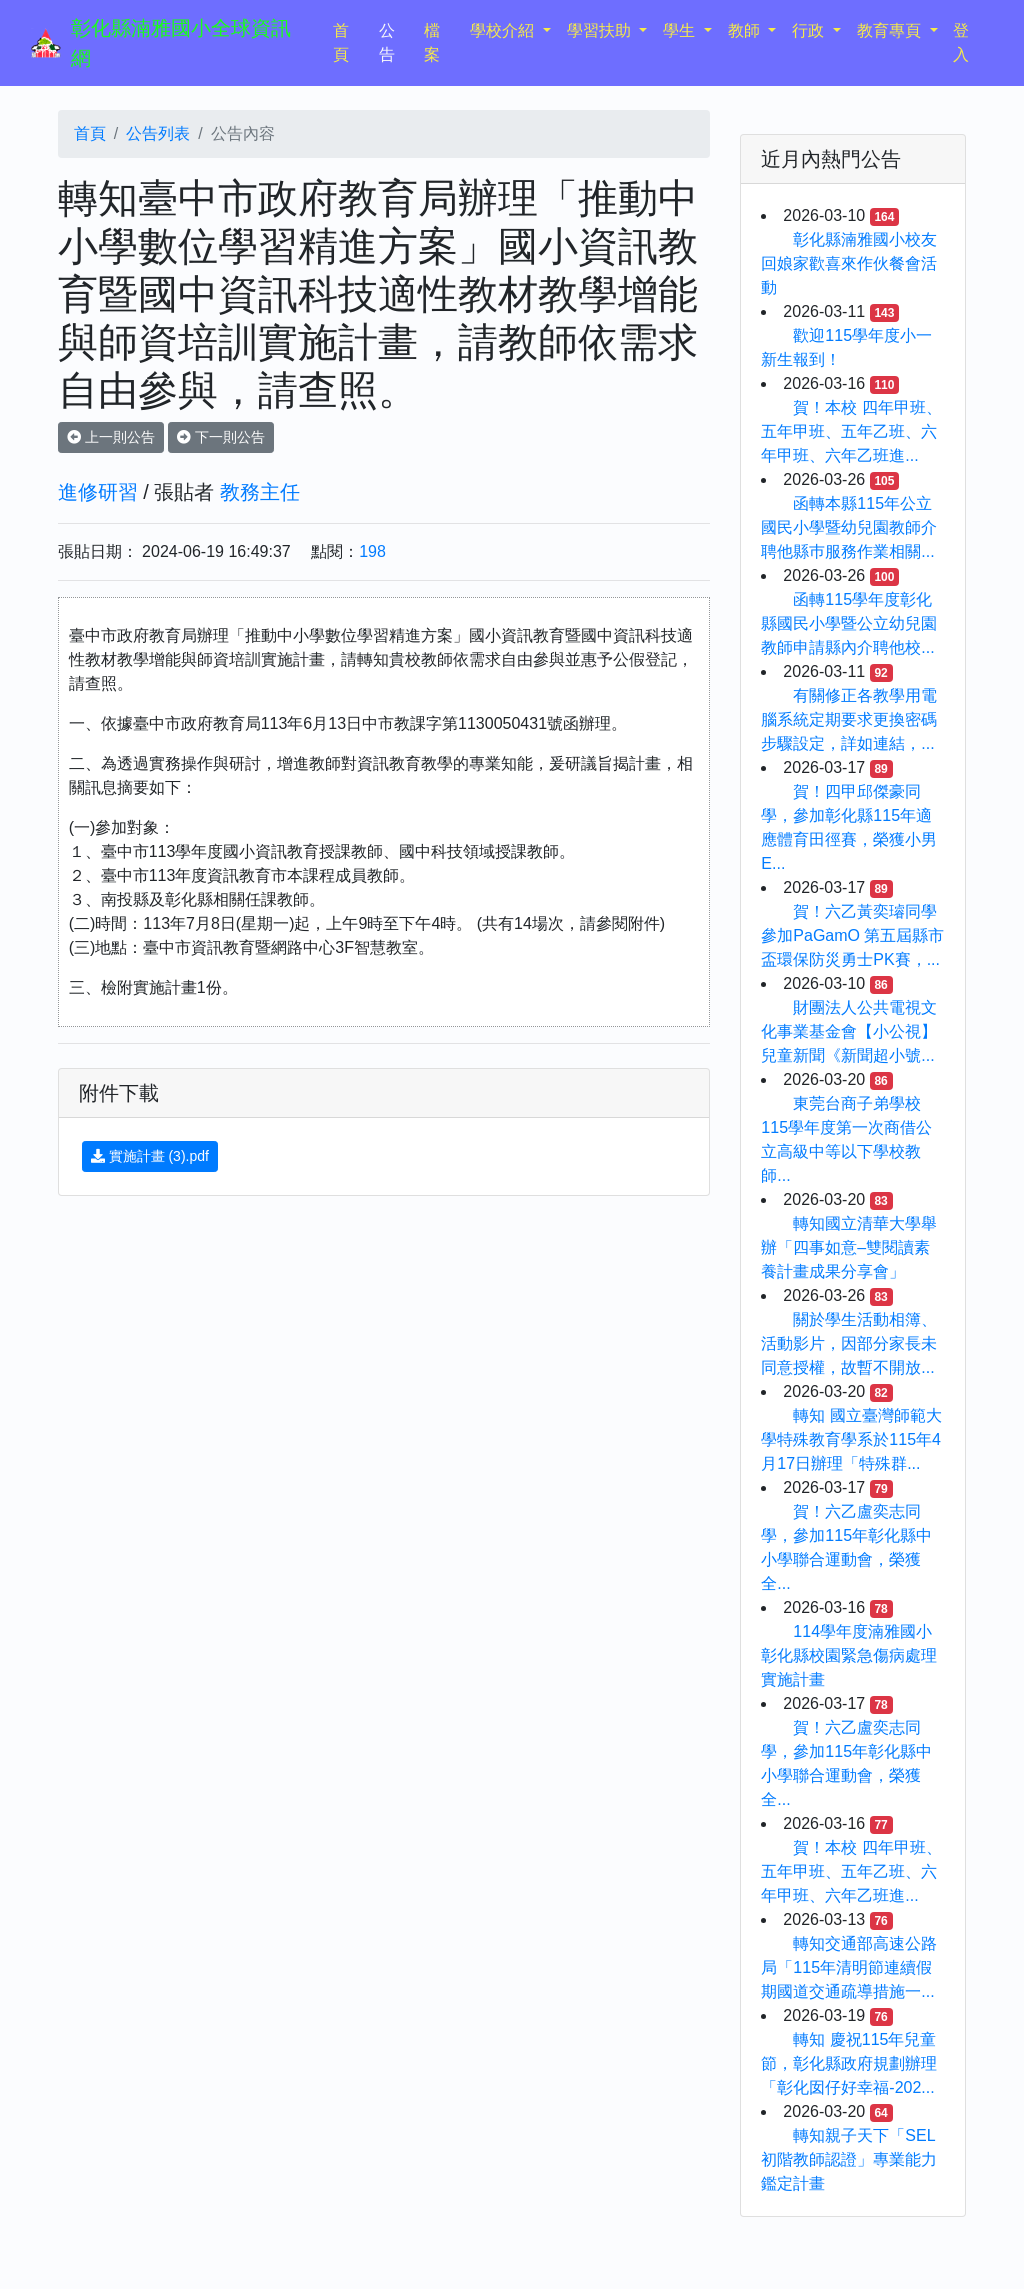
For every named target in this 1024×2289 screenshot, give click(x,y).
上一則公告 (111, 437)
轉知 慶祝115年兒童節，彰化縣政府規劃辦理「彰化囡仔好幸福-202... (849, 2063)
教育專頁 (891, 30)
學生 (681, 30)
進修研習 (98, 492)
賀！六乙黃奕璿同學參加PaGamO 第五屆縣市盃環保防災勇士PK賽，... (852, 935)
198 (372, 551)
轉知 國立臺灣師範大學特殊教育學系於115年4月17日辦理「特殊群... (851, 1439)
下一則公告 (221, 437)
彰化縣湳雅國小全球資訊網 (181, 43)
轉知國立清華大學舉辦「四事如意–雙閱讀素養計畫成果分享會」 (849, 1247)
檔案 (432, 42)
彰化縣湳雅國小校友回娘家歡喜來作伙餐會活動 (849, 263)
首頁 (352, 42)
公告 (387, 42)
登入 (961, 42)
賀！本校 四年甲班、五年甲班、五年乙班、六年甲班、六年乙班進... (851, 431)
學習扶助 (601, 30)
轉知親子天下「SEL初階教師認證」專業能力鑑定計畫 (849, 2159)
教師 (746, 30)
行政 (810, 30)
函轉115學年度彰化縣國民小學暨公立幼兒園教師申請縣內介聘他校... (849, 623)
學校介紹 (504, 30)
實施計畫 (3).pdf (150, 1156)
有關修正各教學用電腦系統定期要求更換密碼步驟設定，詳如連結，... (849, 719)
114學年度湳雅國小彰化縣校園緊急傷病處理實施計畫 (849, 1655)
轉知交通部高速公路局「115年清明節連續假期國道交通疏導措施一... (849, 1967)
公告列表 (158, 133)
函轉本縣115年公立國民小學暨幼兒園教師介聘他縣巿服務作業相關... (849, 527)
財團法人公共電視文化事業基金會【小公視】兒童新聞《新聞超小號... (849, 1031)
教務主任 (260, 492)
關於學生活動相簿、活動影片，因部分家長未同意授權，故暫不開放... (849, 1343)
